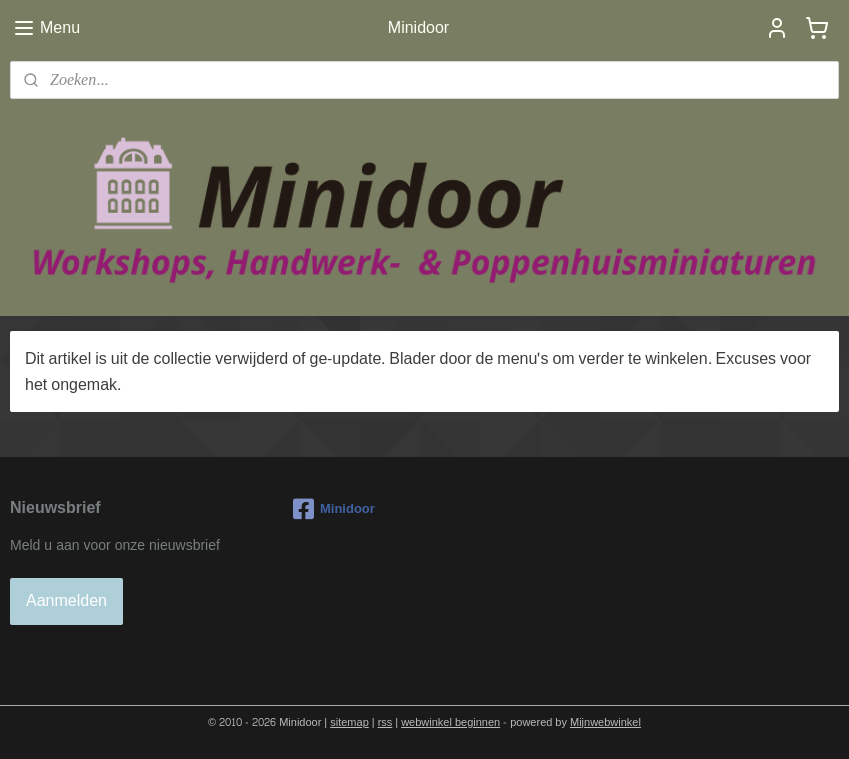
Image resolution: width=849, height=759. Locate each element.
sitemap (349, 722)
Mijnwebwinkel (605, 722)
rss (385, 722)
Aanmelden (66, 600)
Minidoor (334, 509)
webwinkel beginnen (450, 722)
